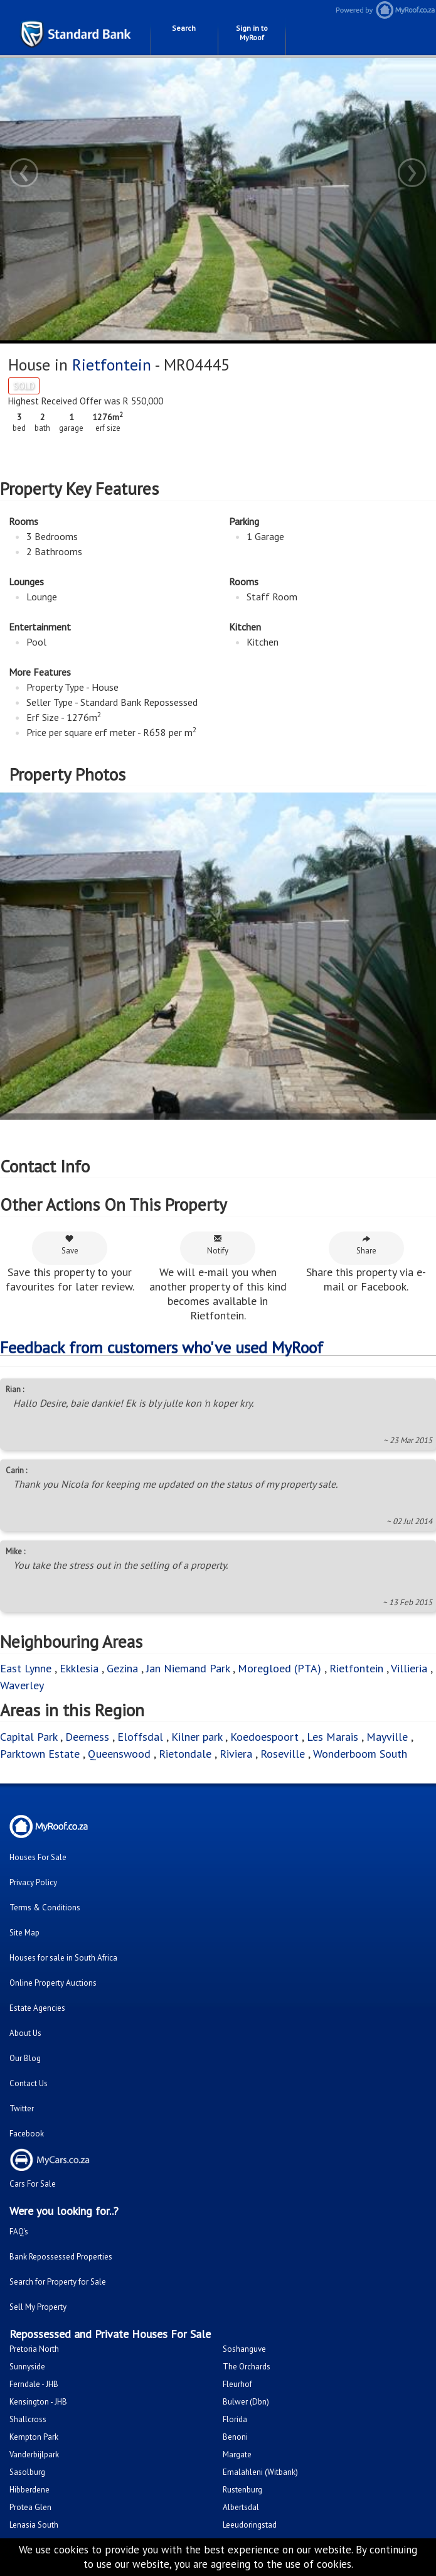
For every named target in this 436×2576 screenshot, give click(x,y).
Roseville (282, 1753)
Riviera (236, 1753)
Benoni (235, 2437)
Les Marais (332, 1736)
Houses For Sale (37, 1857)
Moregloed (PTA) (279, 1668)
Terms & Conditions (44, 1907)
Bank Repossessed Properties (60, 2256)
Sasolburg (27, 2472)
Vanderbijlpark (34, 2454)
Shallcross (27, 2419)
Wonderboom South (360, 1753)
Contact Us (28, 2083)
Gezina (122, 1668)
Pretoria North (34, 2349)
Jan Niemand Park (188, 1668)
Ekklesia (79, 1668)
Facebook (26, 2133)
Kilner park (196, 1736)
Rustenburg (242, 2489)
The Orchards (246, 2366)
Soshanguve (244, 2349)
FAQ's (18, 2231)
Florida (235, 2419)
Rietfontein (111, 364)
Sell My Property (37, 2307)
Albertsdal (241, 2507)
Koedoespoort (264, 1736)
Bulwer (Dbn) (246, 2401)
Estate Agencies (37, 2008)
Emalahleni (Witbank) (260, 2472)
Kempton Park (33, 2437)
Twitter (21, 2108)
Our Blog (25, 2058)
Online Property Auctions (53, 1983)
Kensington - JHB (38, 2401)
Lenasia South (33, 2524)
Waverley (22, 1685)
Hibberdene (29, 2489)
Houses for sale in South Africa (63, 1957)
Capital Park (28, 1736)
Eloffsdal (140, 1736)
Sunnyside (27, 2366)
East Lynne (25, 1668)
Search (184, 28)
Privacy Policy (33, 1882)
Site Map (24, 1932)
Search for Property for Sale (57, 2281)
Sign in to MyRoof (252, 32)
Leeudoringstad (250, 2524)
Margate (237, 2454)
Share (366, 1245)
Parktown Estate (40, 1753)
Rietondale (185, 1753)
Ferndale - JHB (33, 2384)
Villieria (409, 1668)
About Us (25, 2033)
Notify (217, 1245)
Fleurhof (237, 2384)
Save (69, 1245)
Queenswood (119, 1753)
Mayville (387, 1736)
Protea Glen (30, 2507)
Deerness (87, 1736)
